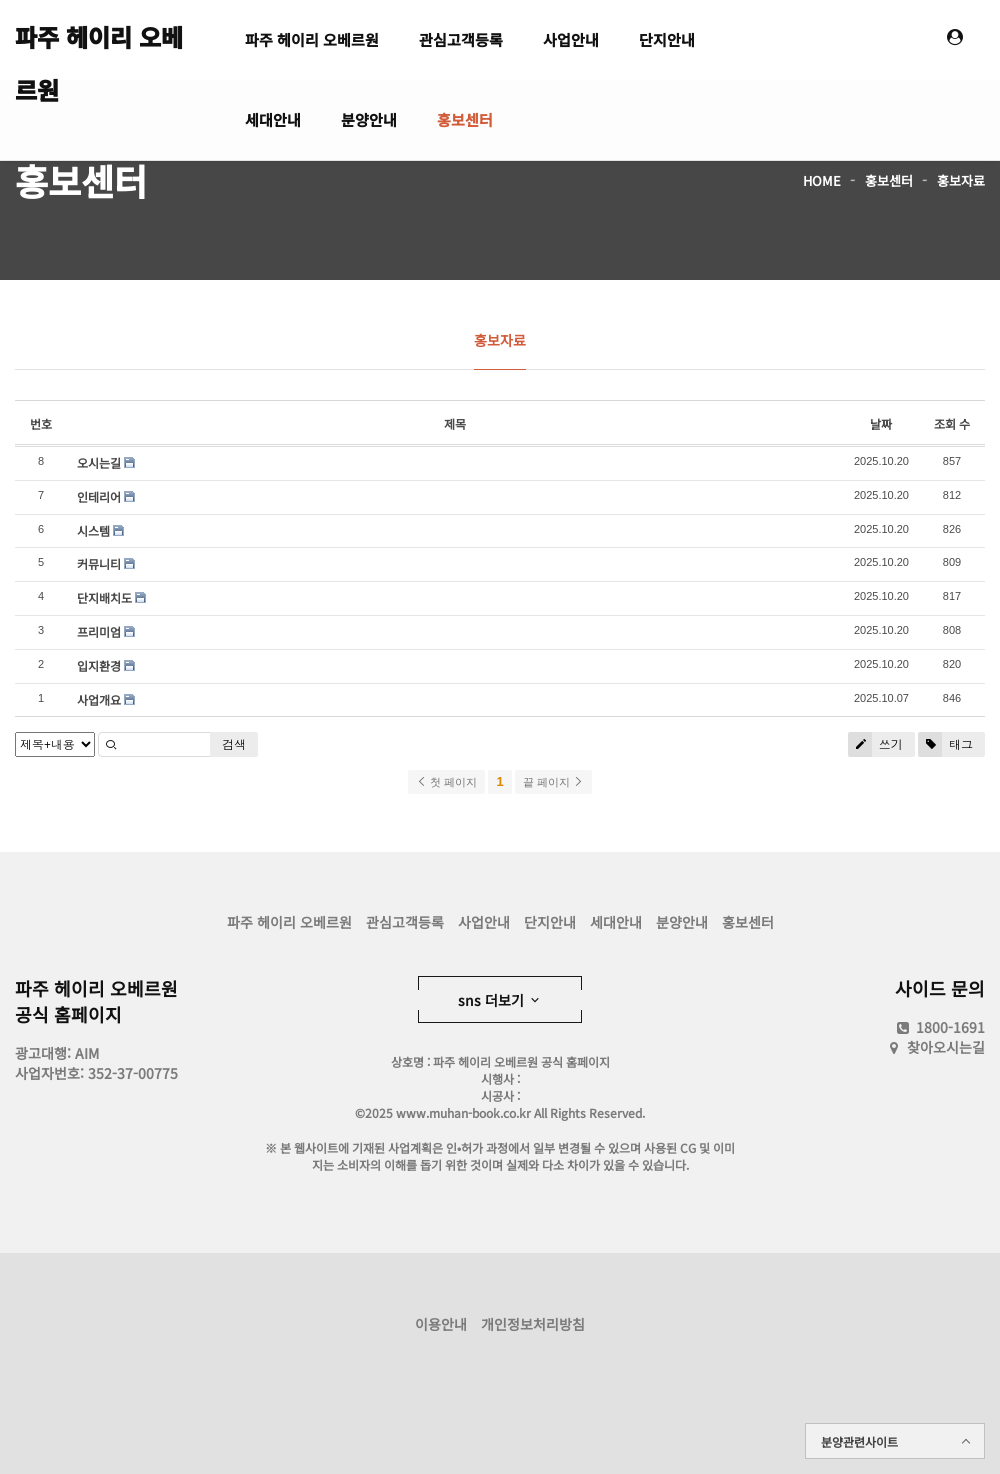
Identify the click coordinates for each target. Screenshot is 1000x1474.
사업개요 (99, 699)
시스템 (93, 530)
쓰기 (875, 744)
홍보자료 (961, 180)
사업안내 (571, 39)
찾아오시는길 (946, 1047)
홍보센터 (465, 119)
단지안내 (667, 39)
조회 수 (952, 423)
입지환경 (99, 665)
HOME (822, 180)
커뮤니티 (99, 563)
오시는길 (99, 462)
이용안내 (441, 1324)
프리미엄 (99, 631)
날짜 (881, 423)
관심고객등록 (461, 39)
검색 (234, 744)
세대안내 (273, 119)
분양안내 (369, 119)
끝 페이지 (553, 782)
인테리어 (99, 496)
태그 (945, 744)
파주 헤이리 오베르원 (99, 46)
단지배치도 (104, 597)
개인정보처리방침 (533, 1324)
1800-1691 (939, 1027)
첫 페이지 (446, 782)
